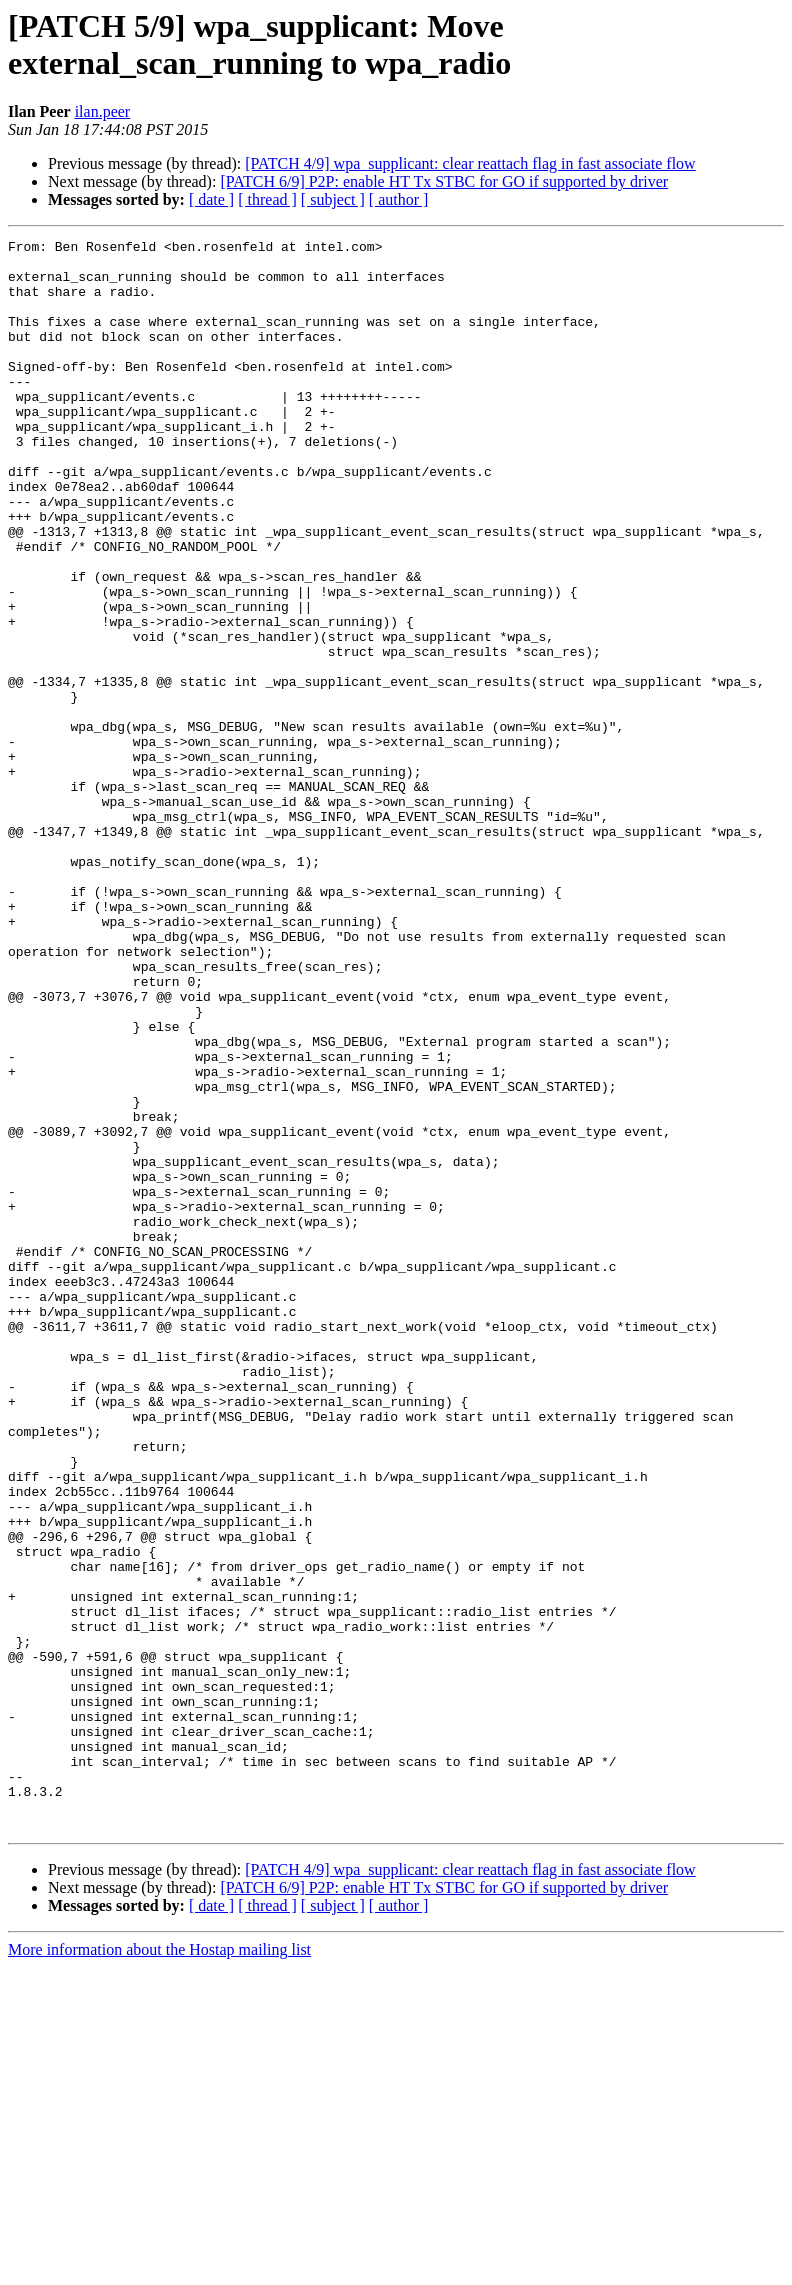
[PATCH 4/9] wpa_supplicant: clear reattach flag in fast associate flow (470, 163)
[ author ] (399, 199)
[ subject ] (333, 199)
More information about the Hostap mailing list (159, 2267)
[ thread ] (267, 199)
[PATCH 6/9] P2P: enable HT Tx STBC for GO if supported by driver (444, 181)
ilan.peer (103, 111)
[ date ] (211, 199)
